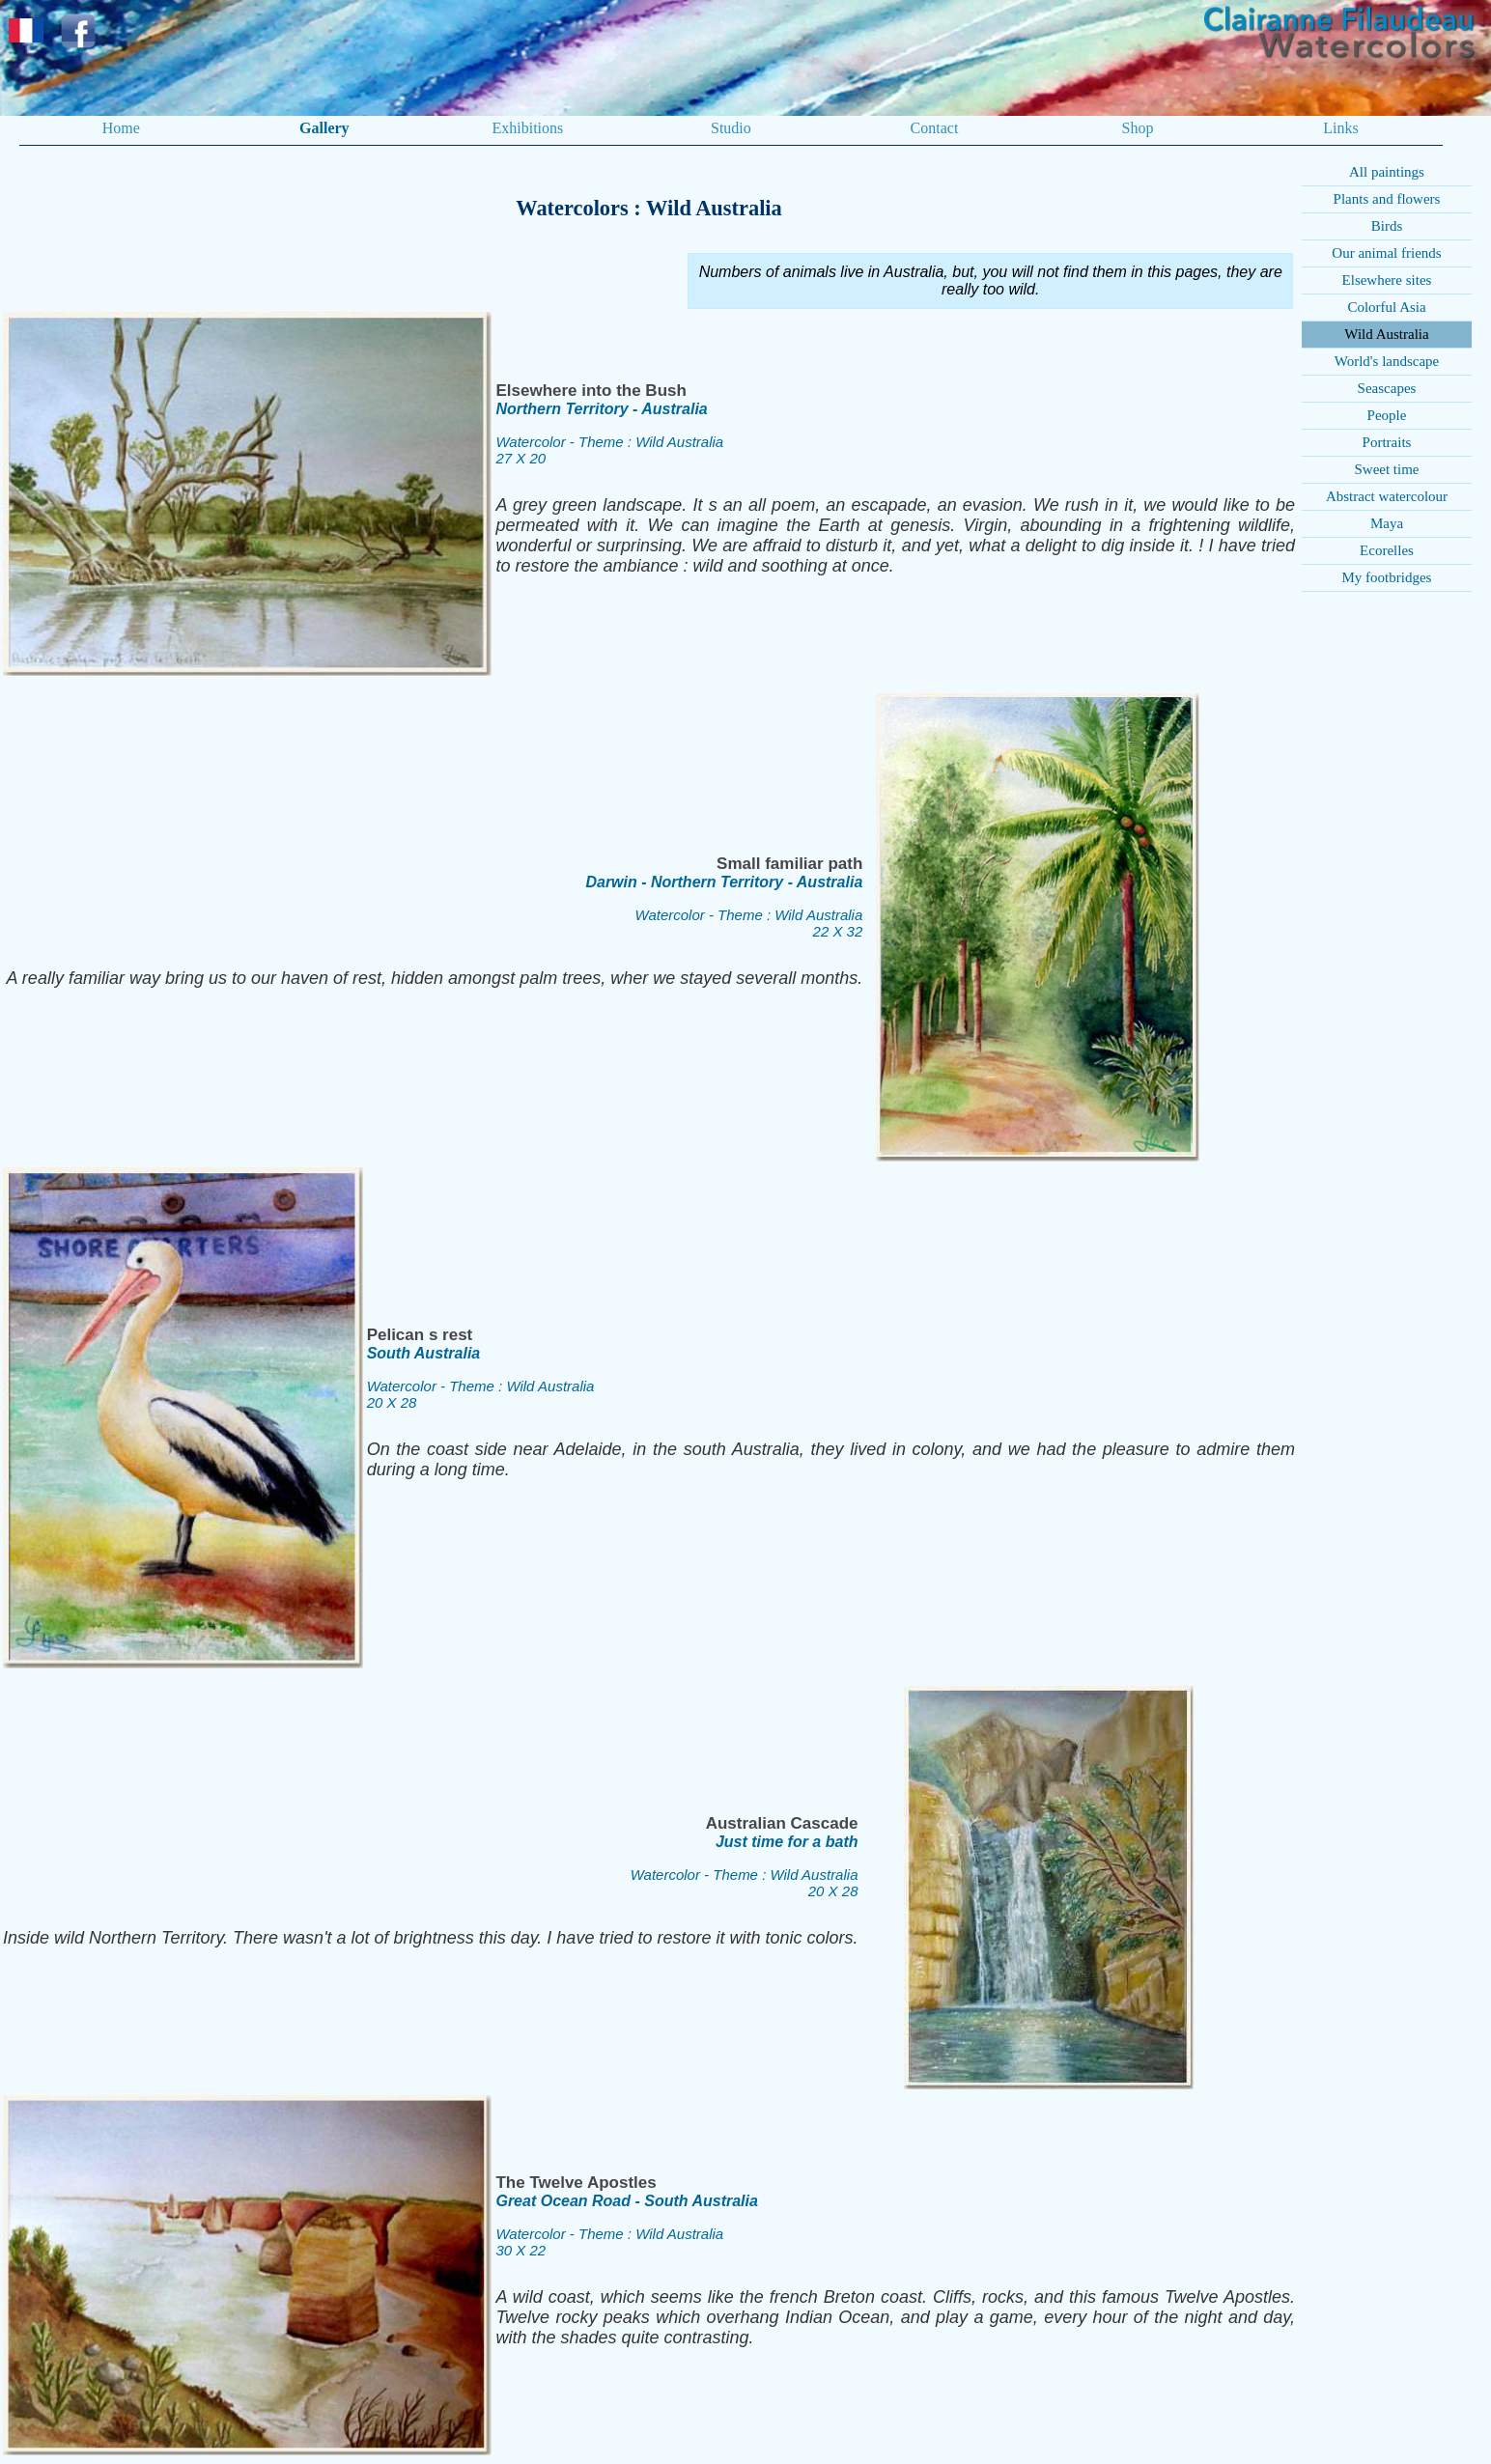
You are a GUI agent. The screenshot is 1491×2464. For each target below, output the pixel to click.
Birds (1387, 226)
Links (1340, 128)
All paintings (1386, 172)
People (1387, 415)
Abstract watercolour (1387, 496)
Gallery (324, 128)
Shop (1138, 128)
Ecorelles (1387, 550)
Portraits (1387, 442)
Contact (935, 128)
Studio (731, 128)
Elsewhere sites (1387, 280)
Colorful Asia (1386, 307)
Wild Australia (1386, 334)
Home (121, 128)
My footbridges (1387, 577)
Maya (1386, 523)
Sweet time (1386, 469)
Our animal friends (1386, 253)
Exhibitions (527, 128)
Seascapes (1387, 388)
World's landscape (1387, 361)
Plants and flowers (1387, 199)
